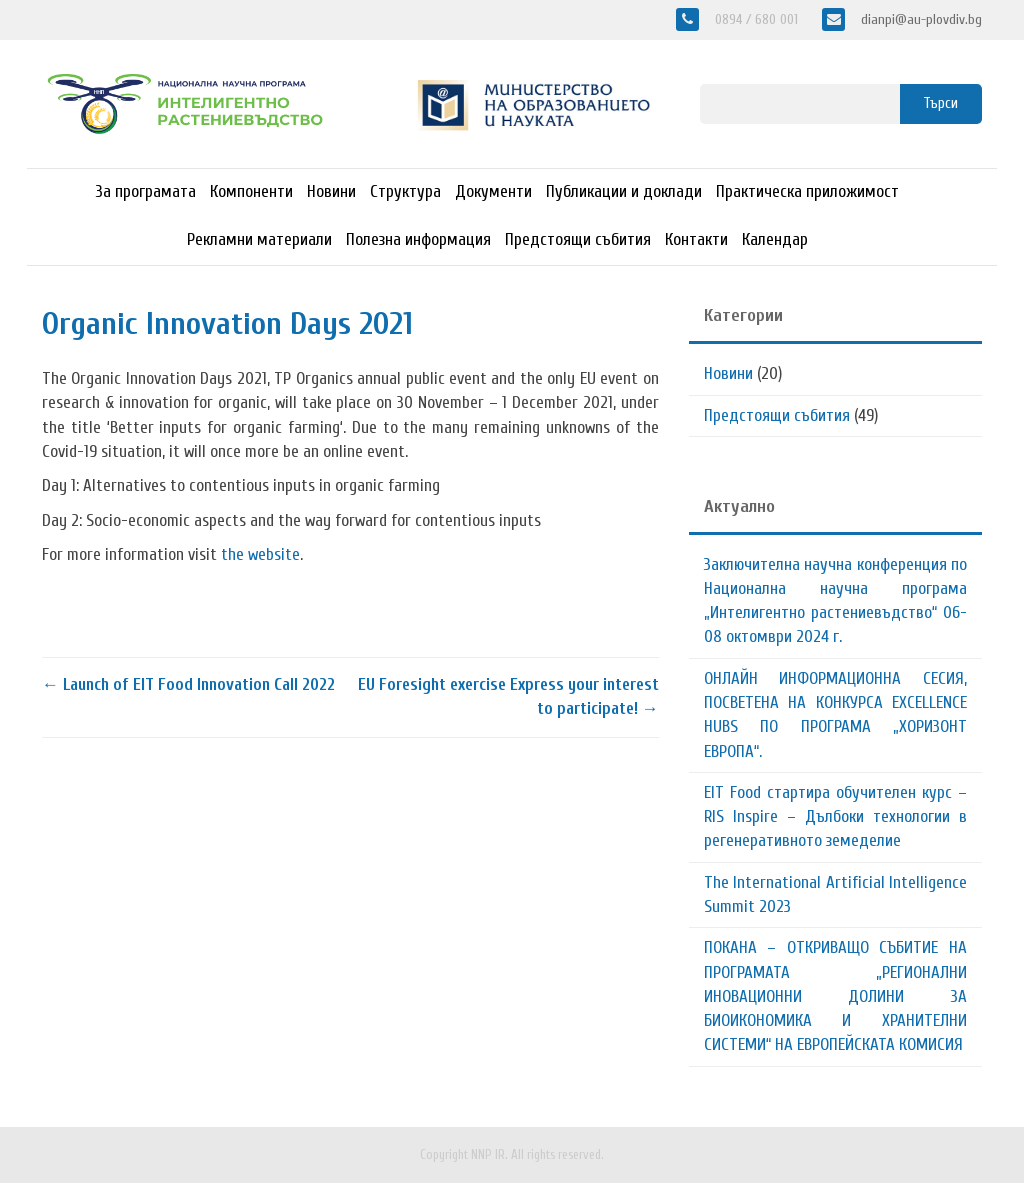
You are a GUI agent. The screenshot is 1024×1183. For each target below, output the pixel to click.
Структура (405, 191)
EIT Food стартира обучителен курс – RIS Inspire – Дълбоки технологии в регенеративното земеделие (835, 817)
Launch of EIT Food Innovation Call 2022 (188, 684)
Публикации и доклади (624, 191)
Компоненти (251, 191)
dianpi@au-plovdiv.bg (919, 19)
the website (260, 554)
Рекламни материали (259, 239)
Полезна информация (418, 239)
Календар (775, 239)
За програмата (146, 191)
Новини (331, 191)
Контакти (696, 239)
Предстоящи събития (578, 239)
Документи (493, 191)
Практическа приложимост (807, 191)
